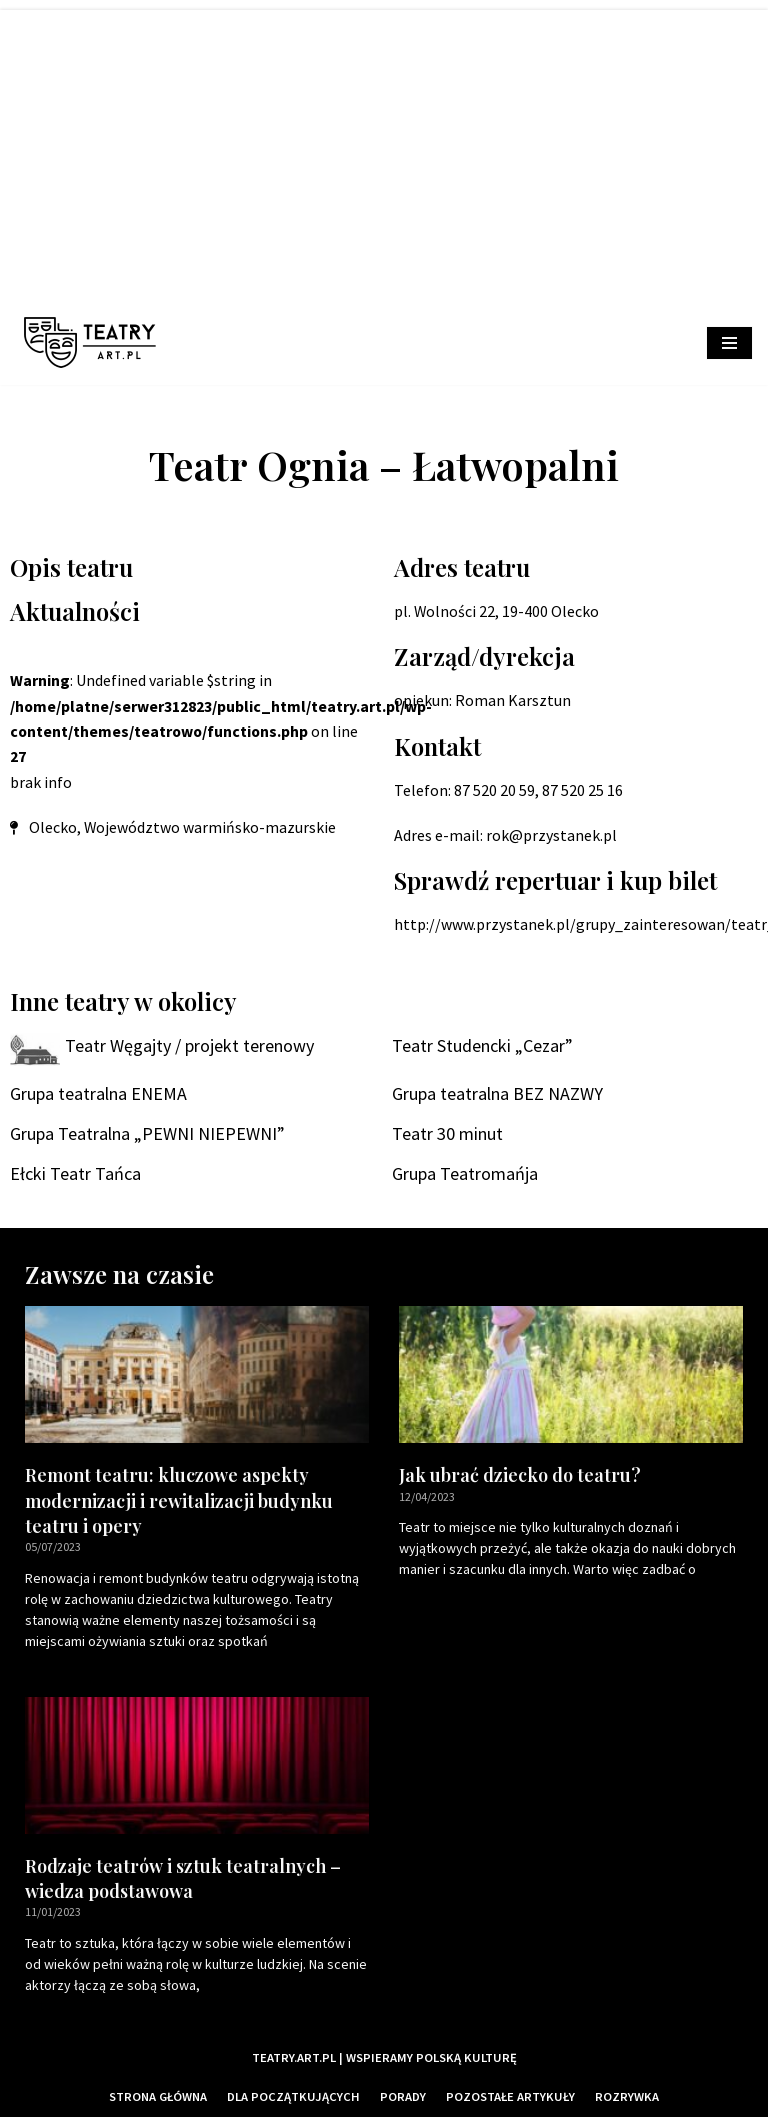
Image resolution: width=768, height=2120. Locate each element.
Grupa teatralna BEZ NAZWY (497, 1094)
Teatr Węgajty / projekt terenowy (189, 1046)
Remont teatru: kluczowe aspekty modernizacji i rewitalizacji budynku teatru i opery (179, 1502)
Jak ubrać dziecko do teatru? (520, 1477)
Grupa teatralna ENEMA (98, 1094)
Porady (404, 2099)
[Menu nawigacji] (729, 343)
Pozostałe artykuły (511, 2099)
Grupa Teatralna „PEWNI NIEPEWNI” (147, 1135)
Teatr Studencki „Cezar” (482, 1046)
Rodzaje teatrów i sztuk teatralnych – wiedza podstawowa (183, 1880)
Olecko (53, 829)
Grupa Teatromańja (465, 1175)
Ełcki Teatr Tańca (75, 1175)
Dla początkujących (294, 2099)
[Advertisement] (384, 150)
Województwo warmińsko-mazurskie (210, 829)
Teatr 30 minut (447, 1135)
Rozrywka (628, 2099)
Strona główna (158, 2099)
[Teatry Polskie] (95, 342)
